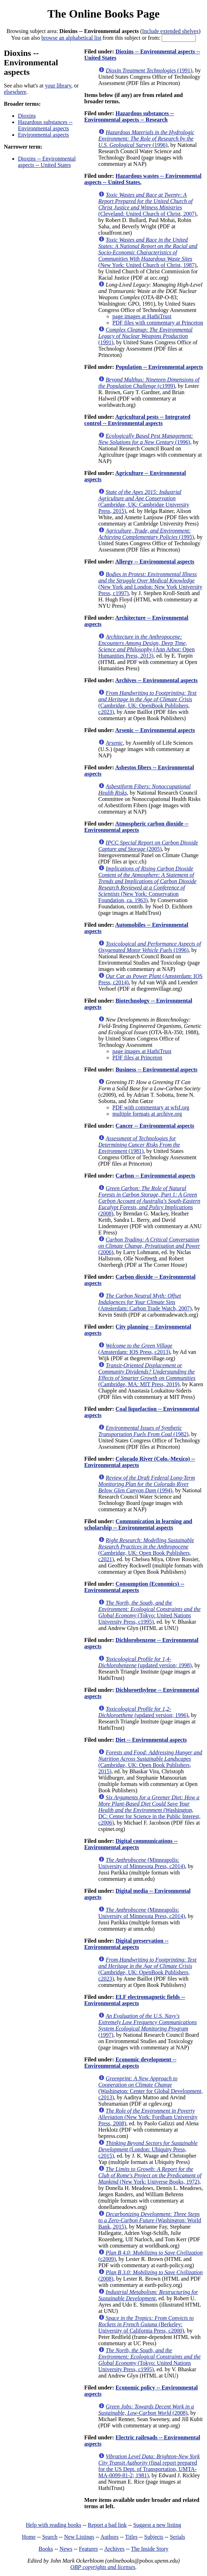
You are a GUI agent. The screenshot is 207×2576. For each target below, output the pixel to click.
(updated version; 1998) (145, 1662)
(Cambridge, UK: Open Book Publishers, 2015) (150, 1761)
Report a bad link (107, 2525)
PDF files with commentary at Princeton (157, 323)
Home (28, 2537)
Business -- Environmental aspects (157, 1069)
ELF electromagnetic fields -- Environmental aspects (134, 2000)
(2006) (149, 1246)
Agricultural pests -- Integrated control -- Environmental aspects (137, 420)
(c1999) (149, 383)
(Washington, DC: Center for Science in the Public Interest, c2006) (149, 1810)
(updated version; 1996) (143, 1712)
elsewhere (15, 92)
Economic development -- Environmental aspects (130, 2062)
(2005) (148, 846)
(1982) (143, 1431)
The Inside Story (150, 2549)
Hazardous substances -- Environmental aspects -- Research (129, 116)
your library (58, 86)
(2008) (149, 1201)
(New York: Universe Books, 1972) (149, 2175)
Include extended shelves (170, 31)
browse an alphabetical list (71, 38)
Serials (177, 2537)
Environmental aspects (43, 135)
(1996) (146, 138)
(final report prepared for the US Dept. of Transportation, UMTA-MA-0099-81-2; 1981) (149, 2465)
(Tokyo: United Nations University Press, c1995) (149, 1612)
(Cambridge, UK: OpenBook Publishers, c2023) (147, 702)
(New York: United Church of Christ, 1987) (148, 252)
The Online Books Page (103, 13)
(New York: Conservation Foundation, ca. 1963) (147, 884)
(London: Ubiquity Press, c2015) (148, 2149)
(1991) (149, 70)
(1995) (146, 534)
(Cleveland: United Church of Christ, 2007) (147, 204)
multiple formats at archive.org (147, 1114)
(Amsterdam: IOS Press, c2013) (135, 1349)
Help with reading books (53, 2525)
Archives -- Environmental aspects (156, 680)
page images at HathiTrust (142, 316)
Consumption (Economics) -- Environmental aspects (134, 1587)
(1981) (139, 1144)
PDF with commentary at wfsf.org (150, 1107)
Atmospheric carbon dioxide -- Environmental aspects (136, 827)
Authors (110, 2537)
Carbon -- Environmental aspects (155, 1176)
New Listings (79, 2537)
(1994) (146, 1484)
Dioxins (27, 116)
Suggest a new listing (157, 2525)
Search (50, 2537)
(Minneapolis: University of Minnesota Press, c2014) (141, 1863)
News (65, 2549)
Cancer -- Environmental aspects (155, 1126)
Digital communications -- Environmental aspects (131, 1844)
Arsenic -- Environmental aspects (155, 730)
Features (88, 2549)
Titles (131, 2537)
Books (46, 2549)
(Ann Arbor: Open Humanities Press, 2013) (146, 646)
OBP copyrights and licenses (102, 2567)
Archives (114, 2549)
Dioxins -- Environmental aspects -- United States (47, 162)
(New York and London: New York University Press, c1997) (150, 583)
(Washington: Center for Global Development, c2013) (150, 2087)
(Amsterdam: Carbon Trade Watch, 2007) (145, 1302)
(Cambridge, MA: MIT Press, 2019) (146, 1374)
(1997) (147, 2025)
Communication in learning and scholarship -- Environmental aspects (138, 1524)
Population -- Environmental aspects (159, 367)
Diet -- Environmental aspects (151, 1740)
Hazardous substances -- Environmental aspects (45, 125)
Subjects (153, 2537)
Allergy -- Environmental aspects (154, 562)
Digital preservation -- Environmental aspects (126, 1944)
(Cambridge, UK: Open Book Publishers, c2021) (146, 1549)
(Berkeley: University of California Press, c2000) (146, 2324)
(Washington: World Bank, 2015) (149, 2220)
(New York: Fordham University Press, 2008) (148, 2117)
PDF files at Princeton (137, 1058)
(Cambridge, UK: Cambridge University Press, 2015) (143, 501)
